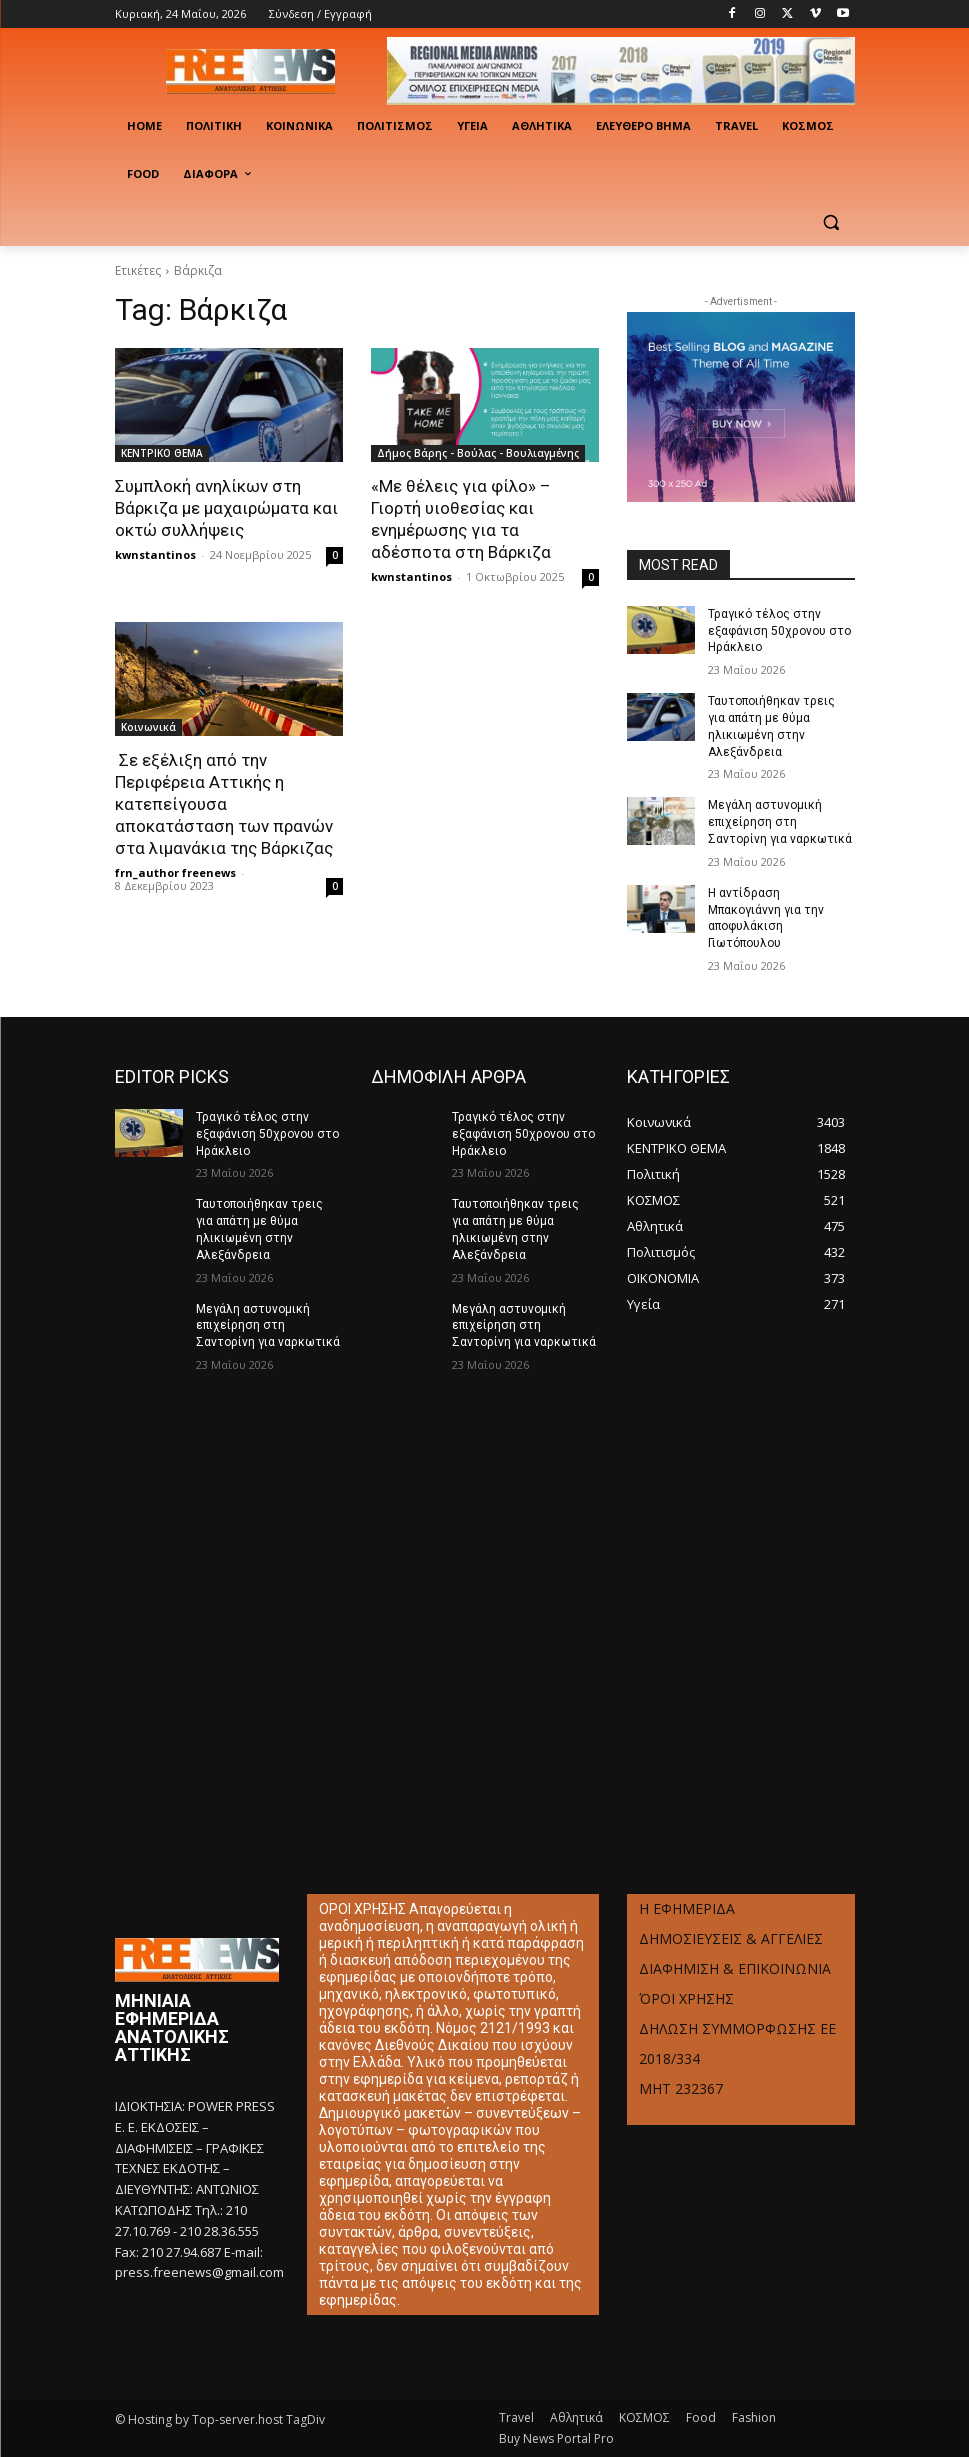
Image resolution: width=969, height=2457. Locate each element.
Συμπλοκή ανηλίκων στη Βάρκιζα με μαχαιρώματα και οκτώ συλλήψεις (226, 508)
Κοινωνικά (148, 727)
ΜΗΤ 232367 (681, 2088)
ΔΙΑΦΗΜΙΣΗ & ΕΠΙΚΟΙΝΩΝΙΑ (735, 1968)
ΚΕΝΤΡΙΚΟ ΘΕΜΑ (162, 453)
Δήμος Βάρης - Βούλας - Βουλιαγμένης (478, 453)
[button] (831, 222)
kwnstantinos (155, 554)
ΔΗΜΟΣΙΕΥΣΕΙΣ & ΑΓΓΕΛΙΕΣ (731, 1938)
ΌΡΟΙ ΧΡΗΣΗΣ (686, 1998)
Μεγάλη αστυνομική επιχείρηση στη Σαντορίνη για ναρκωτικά (780, 822)
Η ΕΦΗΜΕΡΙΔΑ (687, 1908)
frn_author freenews (175, 872)
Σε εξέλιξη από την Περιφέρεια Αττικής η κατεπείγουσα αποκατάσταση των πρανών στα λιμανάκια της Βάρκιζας (224, 804)
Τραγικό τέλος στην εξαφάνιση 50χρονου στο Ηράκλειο (779, 631)
